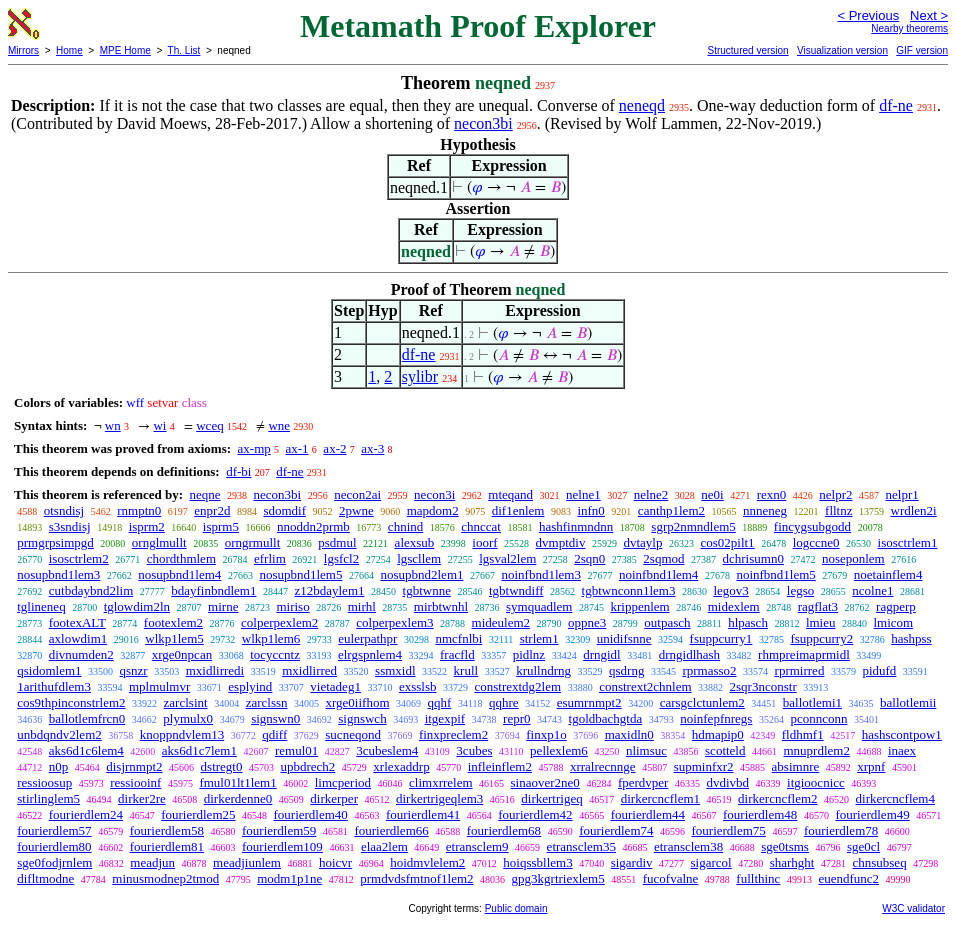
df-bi (238, 471)
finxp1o (546, 734)
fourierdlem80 (54, 846)
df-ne (896, 105)
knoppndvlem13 (182, 734)
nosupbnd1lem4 (179, 574)
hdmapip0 (718, 734)
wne (279, 425)
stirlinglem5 (48, 798)
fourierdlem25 (198, 814)
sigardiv (632, 862)
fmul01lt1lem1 (237, 782)
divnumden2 (81, 654)
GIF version (922, 50)
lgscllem (419, 558)
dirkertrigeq (551, 798)
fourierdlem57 (54, 830)
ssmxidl (395, 670)
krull (466, 670)
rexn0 (772, 494)
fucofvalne (671, 878)
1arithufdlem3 (54, 686)
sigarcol (711, 862)
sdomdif (284, 510)
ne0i (712, 494)
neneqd (642, 105)
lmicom (894, 622)
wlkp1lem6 (271, 638)
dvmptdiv (561, 542)
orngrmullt (253, 542)
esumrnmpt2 (589, 702)
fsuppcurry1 (721, 638)
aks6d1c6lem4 (86, 750)
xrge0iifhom (358, 702)
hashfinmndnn (576, 526)
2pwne (356, 510)
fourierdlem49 (872, 814)
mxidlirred (309, 670)
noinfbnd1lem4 (658, 574)
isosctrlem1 (908, 542)
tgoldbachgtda (606, 718)
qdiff (274, 734)
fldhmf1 (803, 734)
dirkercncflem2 (777, 798)
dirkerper (334, 798)
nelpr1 (902, 494)
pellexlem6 (559, 750)
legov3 (730, 590)
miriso (292, 606)
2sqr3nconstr (763, 686)
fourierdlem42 (535, 814)
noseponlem (853, 558)
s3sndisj (70, 526)
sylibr (420, 376)
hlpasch (748, 622)
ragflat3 (818, 606)
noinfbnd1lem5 (775, 574)
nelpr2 (835, 494)
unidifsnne (624, 638)
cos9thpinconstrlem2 (71, 702)
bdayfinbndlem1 (213, 590)
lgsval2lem (507, 558)
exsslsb (418, 686)
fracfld (457, 654)
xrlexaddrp (401, 766)
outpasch (667, 622)
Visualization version (842, 50)
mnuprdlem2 (816, 750)
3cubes (474, 750)
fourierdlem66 (391, 830)
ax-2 (334, 448)
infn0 (590, 510)
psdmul (337, 542)
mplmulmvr (159, 686)
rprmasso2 (709, 670)
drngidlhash (689, 654)
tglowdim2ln (137, 606)
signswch (362, 718)
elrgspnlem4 (370, 654)
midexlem (734, 606)
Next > (929, 15)
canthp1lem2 (671, 510)
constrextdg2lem (517, 686)
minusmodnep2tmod (165, 878)
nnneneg (765, 510)
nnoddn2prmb (313, 526)
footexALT (77, 622)
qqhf (440, 702)
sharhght (792, 862)
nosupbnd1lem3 (58, 574)
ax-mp (254, 448)
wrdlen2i (914, 510)
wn (113, 425)
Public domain (516, 908)
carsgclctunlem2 (702, 702)
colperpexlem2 (279, 622)
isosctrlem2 (79, 558)
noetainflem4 (888, 574)
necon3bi (483, 123)
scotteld (725, 750)
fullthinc (758, 878)
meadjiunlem (247, 862)
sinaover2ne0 (545, 782)
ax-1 (297, 448)
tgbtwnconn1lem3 (629, 590)
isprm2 (147, 526)
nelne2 (651, 494)
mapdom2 (433, 510)
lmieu (821, 622)
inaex (902, 750)
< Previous (868, 15)
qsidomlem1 (49, 670)
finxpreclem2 (453, 734)
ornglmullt (159, 542)
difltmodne (45, 878)
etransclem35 (581, 846)
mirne (223, 606)
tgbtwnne (427, 590)
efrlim (270, 558)
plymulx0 (188, 718)
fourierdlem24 (86, 814)
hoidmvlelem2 (427, 862)
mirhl (362, 606)
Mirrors (23, 50)
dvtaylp (642, 542)
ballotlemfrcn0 (87, 718)
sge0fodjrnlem (54, 862)
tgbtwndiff (516, 590)
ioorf (484, 542)
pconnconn (818, 718)
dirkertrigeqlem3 (439, 798)
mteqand (510, 494)
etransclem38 (688, 846)
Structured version (747, 50)
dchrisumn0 (753, 558)
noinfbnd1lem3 (541, 574)
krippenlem (639, 606)
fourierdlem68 (504, 830)
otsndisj (64, 510)
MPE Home (125, 50)
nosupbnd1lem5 (300, 574)
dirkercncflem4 (895, 798)
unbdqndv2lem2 (59, 734)
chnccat (481, 526)
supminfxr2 (704, 766)
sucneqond (353, 734)
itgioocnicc (816, 782)
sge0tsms (785, 846)
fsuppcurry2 (821, 638)
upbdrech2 (307, 766)
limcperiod (343, 782)
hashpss (911, 638)
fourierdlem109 (282, 846)
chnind (405, 526)
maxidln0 (629, 734)
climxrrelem (441, 782)
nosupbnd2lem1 (421, 574)
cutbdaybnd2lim (91, 590)
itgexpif (445, 718)
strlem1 (539, 638)
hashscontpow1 (902, 734)
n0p (59, 766)
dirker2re (142, 798)
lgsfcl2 (341, 558)
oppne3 (587, 622)
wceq (209, 425)
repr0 (516, 718)
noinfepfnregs (716, 718)
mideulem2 (501, 622)
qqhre (504, 702)
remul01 (296, 750)
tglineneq (41, 606)
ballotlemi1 (812, 702)
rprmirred (800, 670)
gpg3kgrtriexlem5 (558, 878)
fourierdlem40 (311, 814)
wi (159, 425)
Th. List (184, 50)
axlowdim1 (78, 638)
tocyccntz (275, 654)
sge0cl (863, 846)
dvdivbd (727, 782)
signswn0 (275, 718)
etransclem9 (477, 846)
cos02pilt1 (727, 542)
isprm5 (221, 526)
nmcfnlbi (458, 638)
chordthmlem (181, 558)
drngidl (602, 654)
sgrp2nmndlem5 (693, 526)
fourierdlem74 (616, 830)
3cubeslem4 (387, 750)
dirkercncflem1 (660, 798)
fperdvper (643, 782)
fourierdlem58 (167, 830)
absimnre (796, 766)
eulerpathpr (367, 638)
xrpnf (871, 766)
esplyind (250, 686)
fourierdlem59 (279, 830)
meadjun (152, 862)
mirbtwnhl (441, 606)
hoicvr (335, 862)
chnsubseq (879, 862)
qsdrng (626, 670)
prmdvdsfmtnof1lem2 (416, 878)
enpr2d (212, 510)
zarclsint (186, 702)
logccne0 (816, 542)
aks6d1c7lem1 (199, 750)
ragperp (896, 606)
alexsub (415, 542)
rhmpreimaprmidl (804, 654)
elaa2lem (384, 846)
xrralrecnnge (603, 766)
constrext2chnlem (645, 686)
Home (69, 50)
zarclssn (267, 702)
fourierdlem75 (729, 830)
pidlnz (529, 654)
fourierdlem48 (760, 814)
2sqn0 (589, 558)
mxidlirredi (215, 670)
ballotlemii (908, 702)
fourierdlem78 (841, 830)
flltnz (838, 510)
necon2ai (357, 494)
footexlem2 (173, 622)
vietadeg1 (335, 686)
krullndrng (543, 670)
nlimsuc (646, 750)
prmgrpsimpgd (55, 542)
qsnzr (134, 670)
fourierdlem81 (167, 846)
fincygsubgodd (812, 526)
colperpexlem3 (394, 622)
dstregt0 (222, 766)
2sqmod (663, 558)
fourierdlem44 (648, 814)
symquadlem (539, 606)
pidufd (879, 670)
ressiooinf (135, 782)
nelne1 (583, 494)
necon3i (434, 494)
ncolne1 (872, 590)
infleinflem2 (500, 766)
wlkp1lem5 (174, 638)
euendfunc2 (848, 878)
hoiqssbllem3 (537, 862)
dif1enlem (518, 510)
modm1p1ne (289, 878)
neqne (204, 494)
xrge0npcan (182, 654)
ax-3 (372, 448)
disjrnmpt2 (134, 766)
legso (800, 590)
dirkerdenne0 (238, 798)
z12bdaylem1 (329, 590)
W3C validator (913, 908)
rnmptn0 (139, 510)
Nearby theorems (909, 28)
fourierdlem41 (423, 814)
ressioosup (44, 782)
